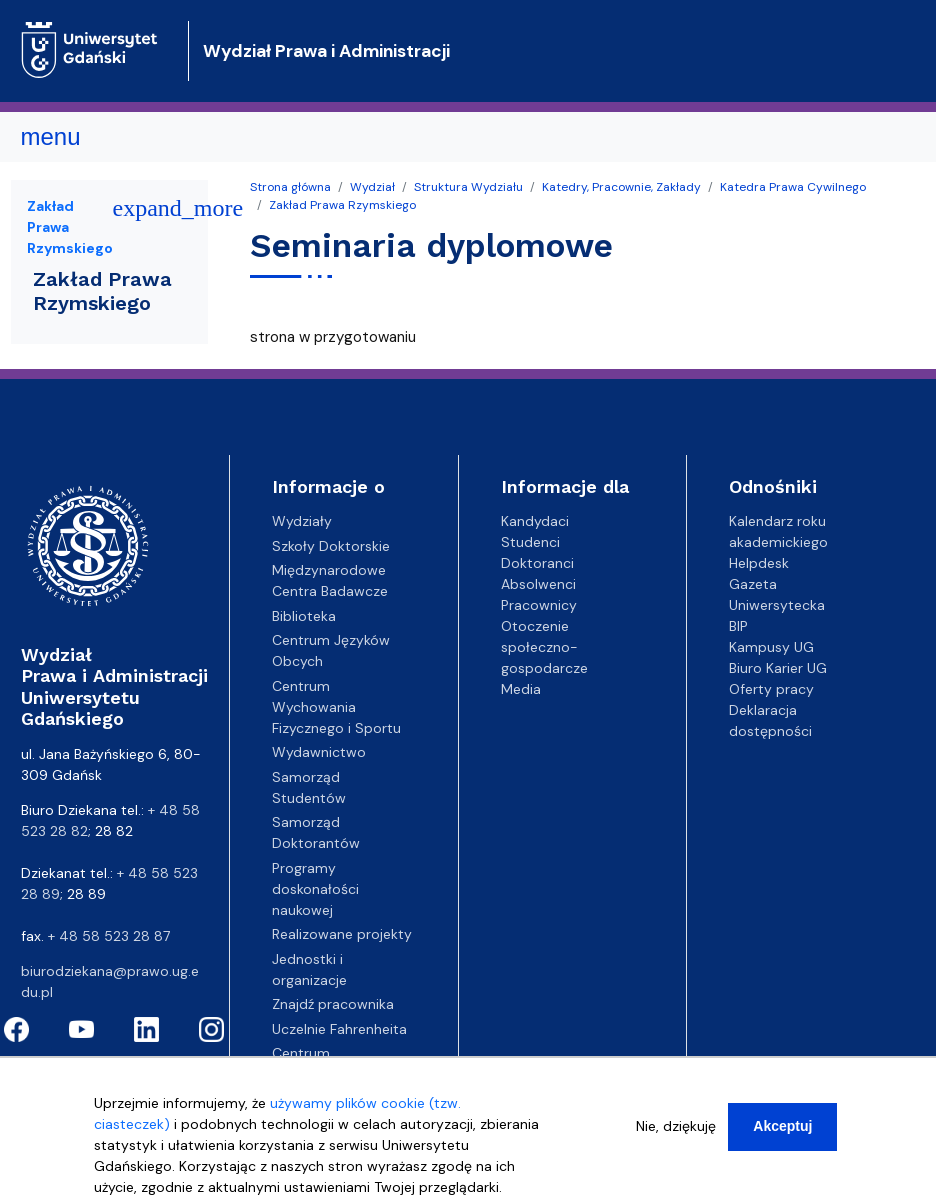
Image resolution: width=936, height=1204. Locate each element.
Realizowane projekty (342, 934)
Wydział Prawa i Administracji (326, 51)
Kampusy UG (771, 647)
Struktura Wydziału (468, 187)
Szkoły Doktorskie (331, 546)
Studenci (530, 542)
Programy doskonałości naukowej (315, 889)
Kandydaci (535, 521)
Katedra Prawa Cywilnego (793, 187)
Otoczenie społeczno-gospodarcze (544, 647)
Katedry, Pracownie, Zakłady (621, 187)
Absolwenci (538, 584)
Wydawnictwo (319, 752)
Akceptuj (782, 1139)
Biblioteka (304, 616)
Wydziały (302, 521)
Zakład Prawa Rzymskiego (342, 205)
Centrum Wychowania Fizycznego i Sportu (336, 707)
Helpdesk (759, 563)
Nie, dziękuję (676, 1139)
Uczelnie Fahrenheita (339, 1029)
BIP (738, 626)
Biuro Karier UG (778, 668)
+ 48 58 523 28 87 (109, 936)
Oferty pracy (771, 689)
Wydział (372, 187)
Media (521, 689)
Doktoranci (537, 563)
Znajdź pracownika (333, 1004)
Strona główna (290, 187)
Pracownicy (539, 605)
